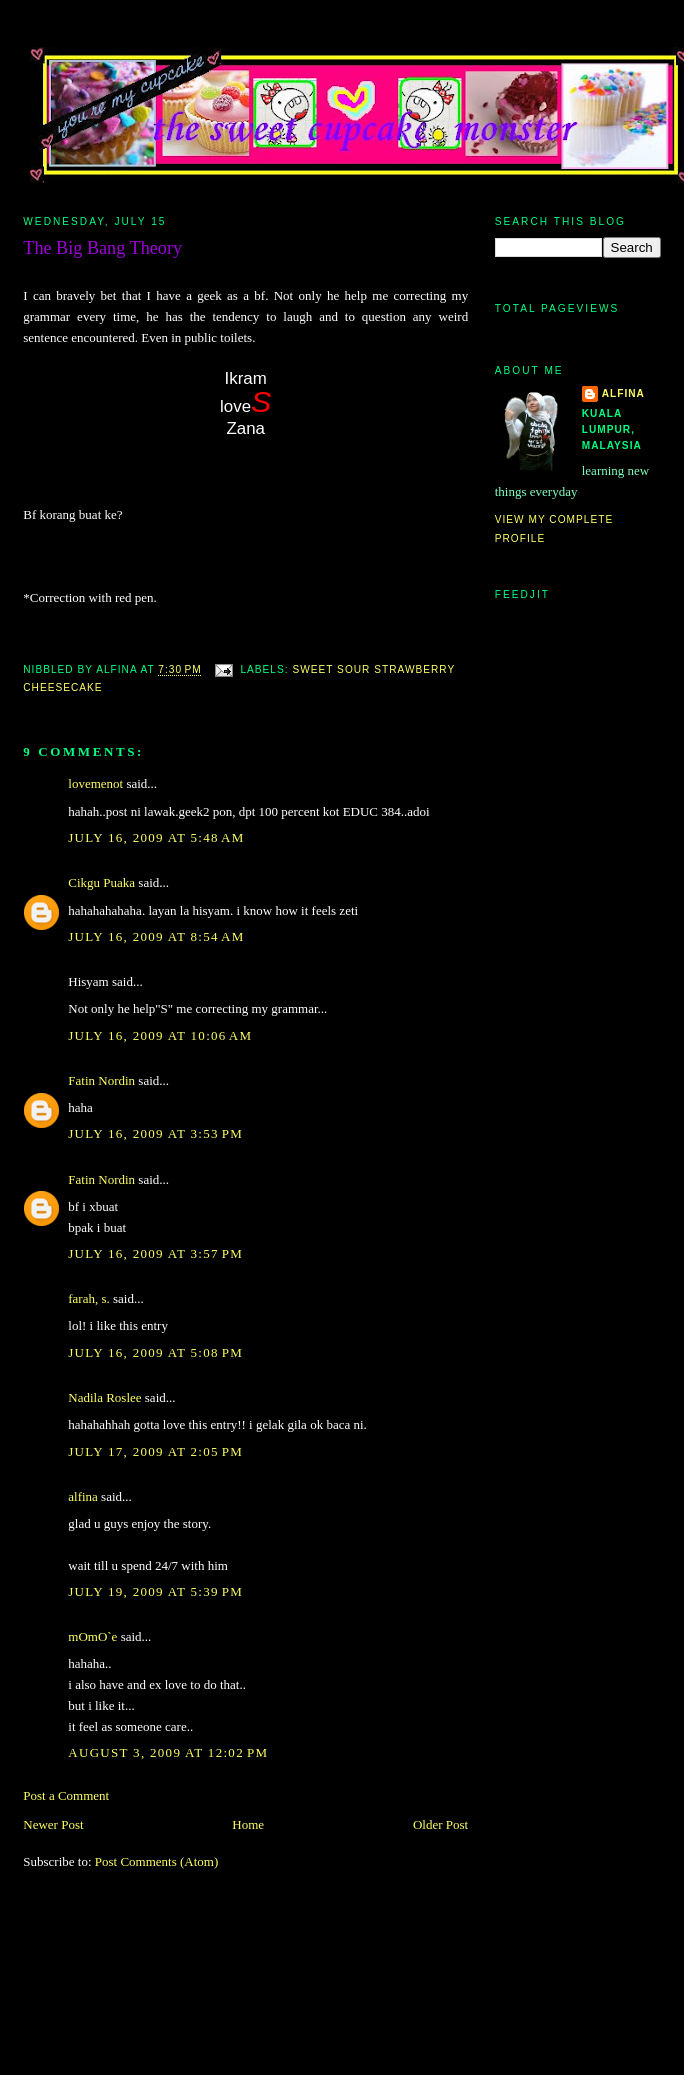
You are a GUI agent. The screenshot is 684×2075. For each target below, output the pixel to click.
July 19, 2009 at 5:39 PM (155, 1591)
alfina (83, 1496)
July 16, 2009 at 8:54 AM (156, 936)
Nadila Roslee (104, 1397)
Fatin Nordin (101, 1080)
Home (248, 1824)
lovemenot (95, 783)
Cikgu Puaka (101, 882)
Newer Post (53, 1824)
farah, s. (89, 1298)
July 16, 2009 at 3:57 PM (155, 1253)
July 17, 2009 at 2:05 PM (155, 1451)
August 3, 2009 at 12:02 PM (168, 1752)
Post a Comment (66, 1795)
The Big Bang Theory (102, 248)
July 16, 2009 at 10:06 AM (160, 1035)
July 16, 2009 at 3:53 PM (155, 1133)
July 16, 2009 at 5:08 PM (155, 1352)
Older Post (440, 1824)
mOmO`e (92, 1636)
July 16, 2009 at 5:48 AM (156, 837)
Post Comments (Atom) (157, 1861)
